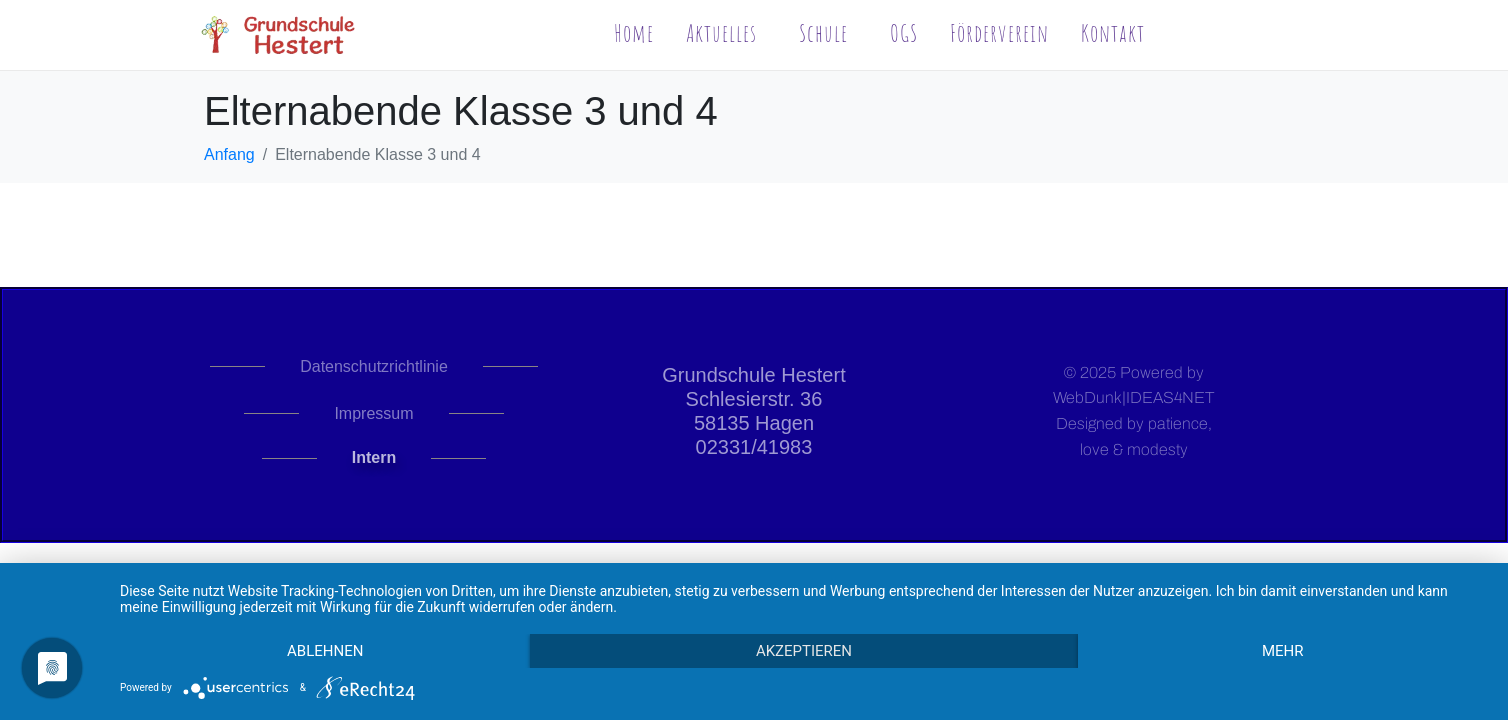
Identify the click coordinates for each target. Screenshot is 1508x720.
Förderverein (999, 33)
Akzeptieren (804, 651)
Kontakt (1113, 33)
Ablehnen (325, 651)
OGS (904, 33)
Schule (823, 33)
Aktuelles (721, 33)
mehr (1283, 651)
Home (634, 33)
